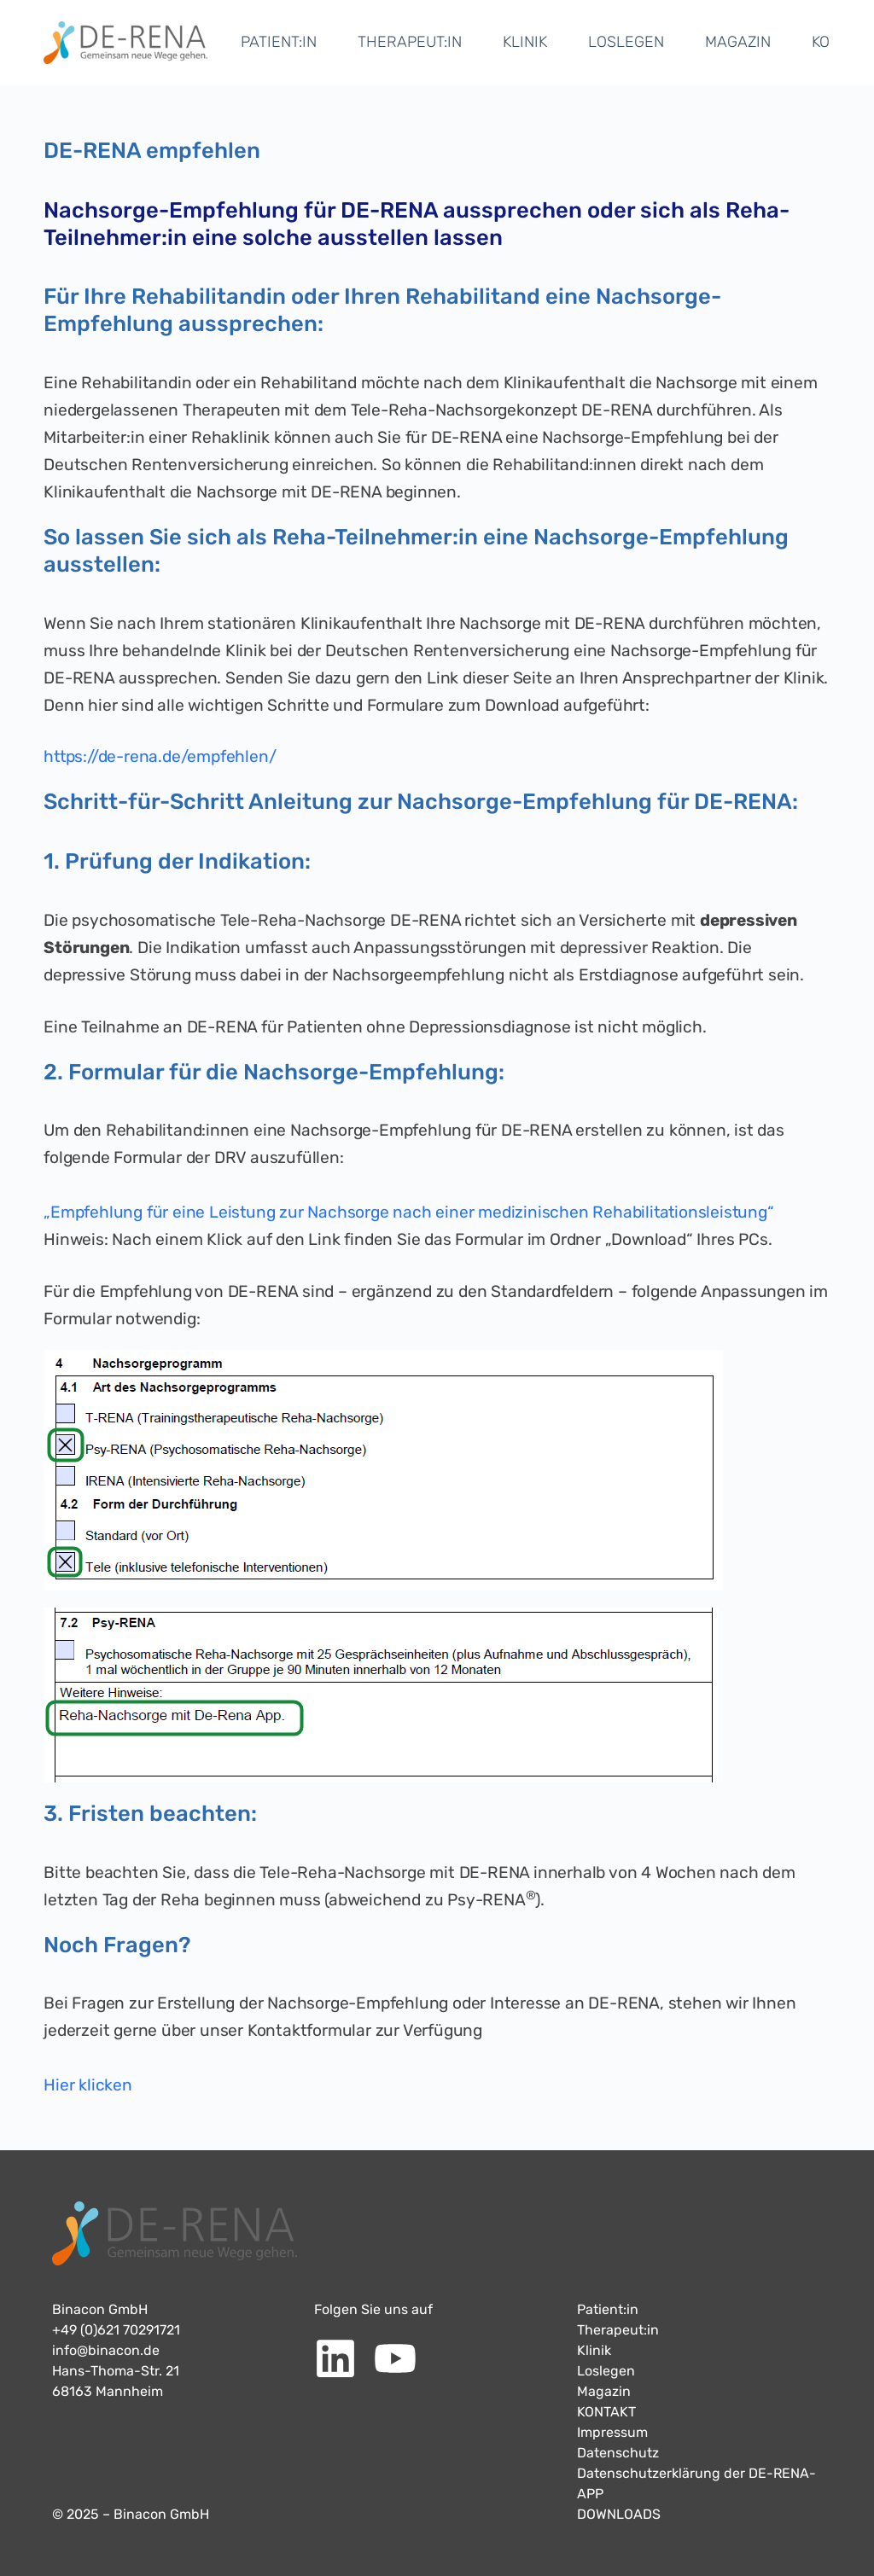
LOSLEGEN (626, 41)
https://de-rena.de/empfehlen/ (160, 756)
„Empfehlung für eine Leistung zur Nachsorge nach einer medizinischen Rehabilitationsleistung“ (410, 1212)
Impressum (612, 2432)
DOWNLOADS (619, 2514)
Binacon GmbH (100, 2309)
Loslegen (606, 2371)
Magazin (604, 2391)
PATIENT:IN (279, 41)
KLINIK (525, 41)
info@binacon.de (106, 2350)
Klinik (594, 2350)
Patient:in (607, 2309)
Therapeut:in (618, 2330)
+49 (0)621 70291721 (116, 2330)
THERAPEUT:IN (410, 41)
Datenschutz (618, 2453)
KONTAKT (606, 2412)
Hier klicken (88, 2085)
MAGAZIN (738, 41)
